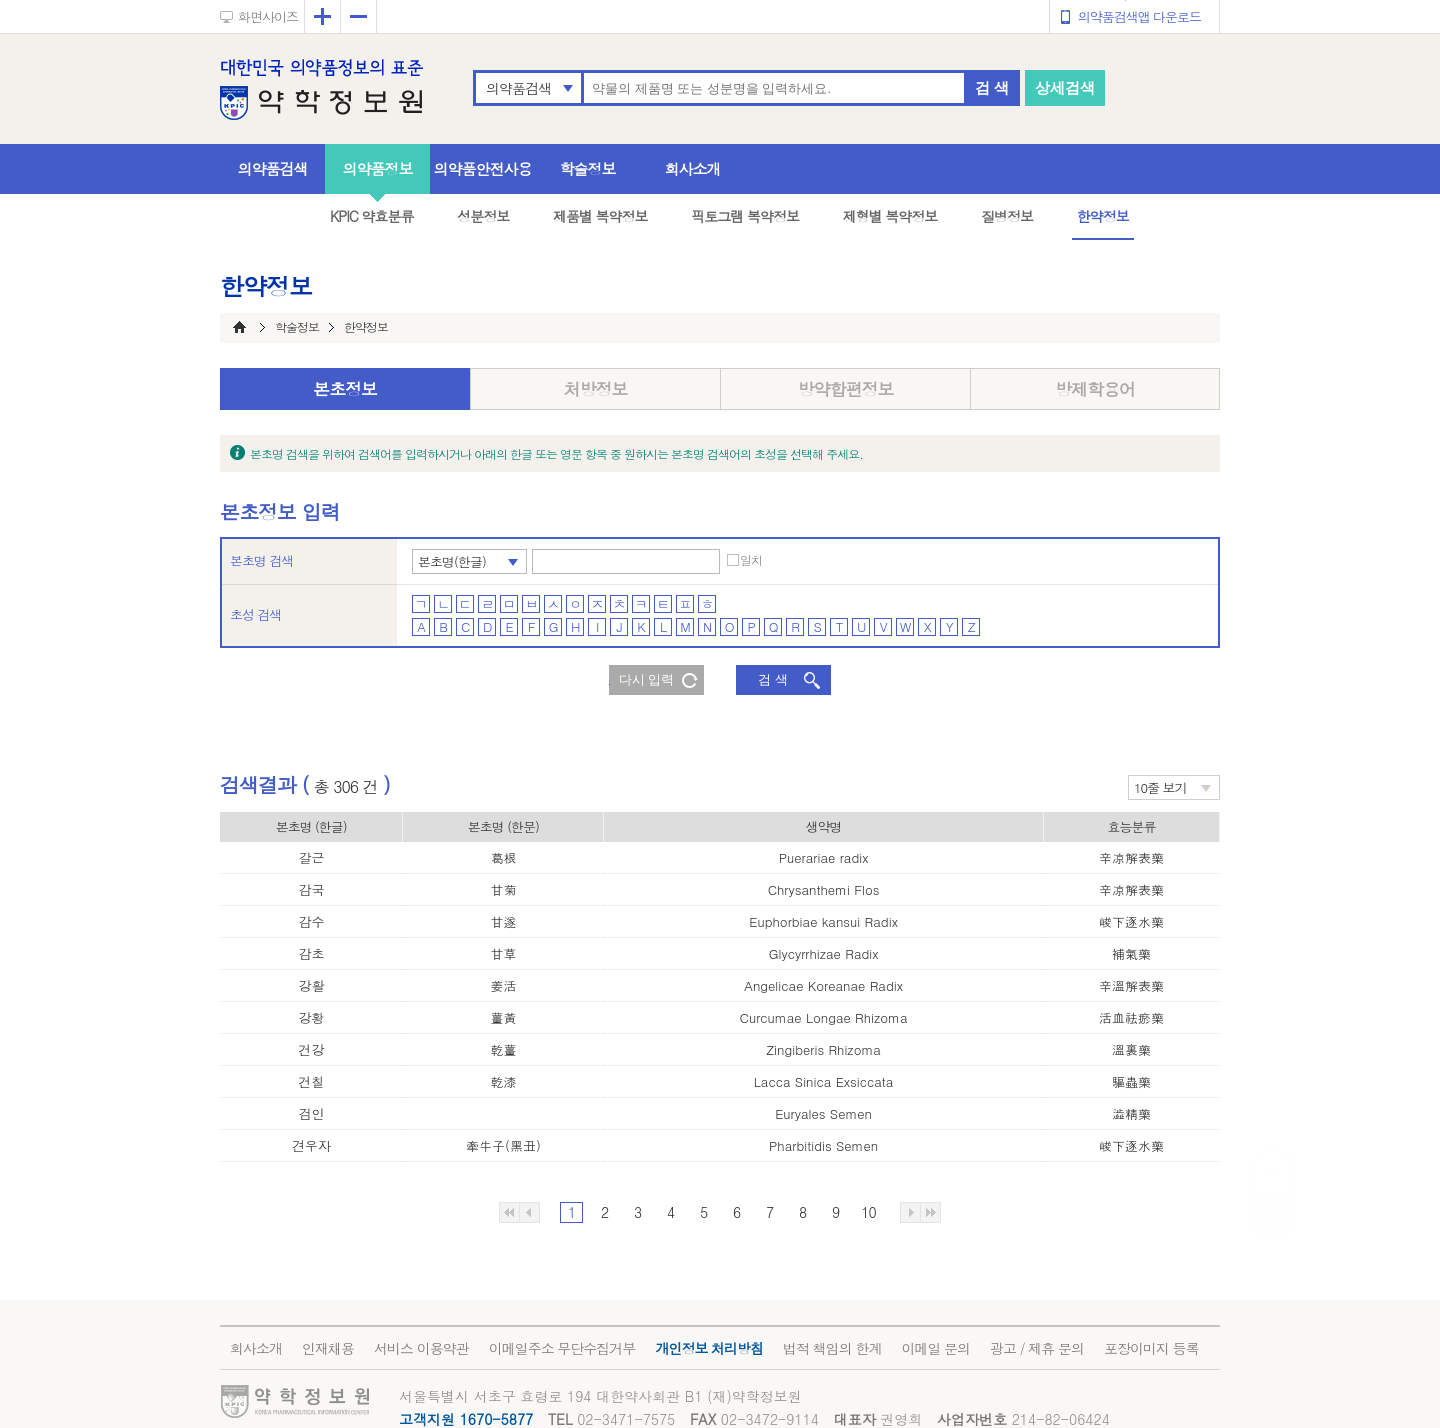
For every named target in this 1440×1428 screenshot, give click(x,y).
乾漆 (503, 1081)
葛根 (503, 857)
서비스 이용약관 (421, 1348)
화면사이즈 (268, 16)
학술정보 (588, 168)
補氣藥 (1131, 953)
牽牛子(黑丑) (503, 1145)
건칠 (311, 1081)
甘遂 (503, 921)
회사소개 (693, 168)
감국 (311, 889)
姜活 (503, 985)
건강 (311, 1049)
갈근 (311, 857)
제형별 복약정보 (890, 216)
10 (868, 1212)
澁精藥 (1131, 1113)
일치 (751, 560)
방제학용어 (1095, 389)
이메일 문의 (935, 1348)
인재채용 (328, 1348)
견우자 (311, 1145)
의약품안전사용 (483, 168)
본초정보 (345, 389)
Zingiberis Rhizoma (823, 1049)
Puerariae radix (824, 857)
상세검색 (1065, 87)
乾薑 (503, 1049)
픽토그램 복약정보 (745, 216)
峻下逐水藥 (1131, 921)
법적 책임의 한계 (832, 1348)
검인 (311, 1113)
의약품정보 (378, 168)
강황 (311, 1017)
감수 (311, 921)
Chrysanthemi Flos (824, 889)
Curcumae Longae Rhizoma (824, 1017)
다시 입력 (647, 679)
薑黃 (503, 1017)
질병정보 (1007, 216)
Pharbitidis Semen (823, 1145)
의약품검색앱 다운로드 (1139, 16)
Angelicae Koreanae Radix (823, 985)
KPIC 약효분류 (372, 216)
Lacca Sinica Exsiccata (824, 1081)
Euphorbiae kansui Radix (823, 921)
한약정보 (1103, 216)
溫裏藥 (1131, 1049)
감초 (311, 953)
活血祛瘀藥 (1131, 1017)
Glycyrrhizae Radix (824, 953)
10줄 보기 (1160, 787)
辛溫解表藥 (1131, 985)
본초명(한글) (452, 561)
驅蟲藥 (1131, 1081)
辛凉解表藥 (1131, 857)
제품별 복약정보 (600, 216)
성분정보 (483, 216)
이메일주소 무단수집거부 (562, 1348)
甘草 (503, 953)
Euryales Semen (823, 1113)
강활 (311, 985)
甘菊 (503, 889)
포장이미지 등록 (1151, 1348)
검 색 (992, 87)
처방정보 (596, 389)
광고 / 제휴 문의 (1037, 1348)
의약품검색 (518, 88)
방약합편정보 (846, 389)
